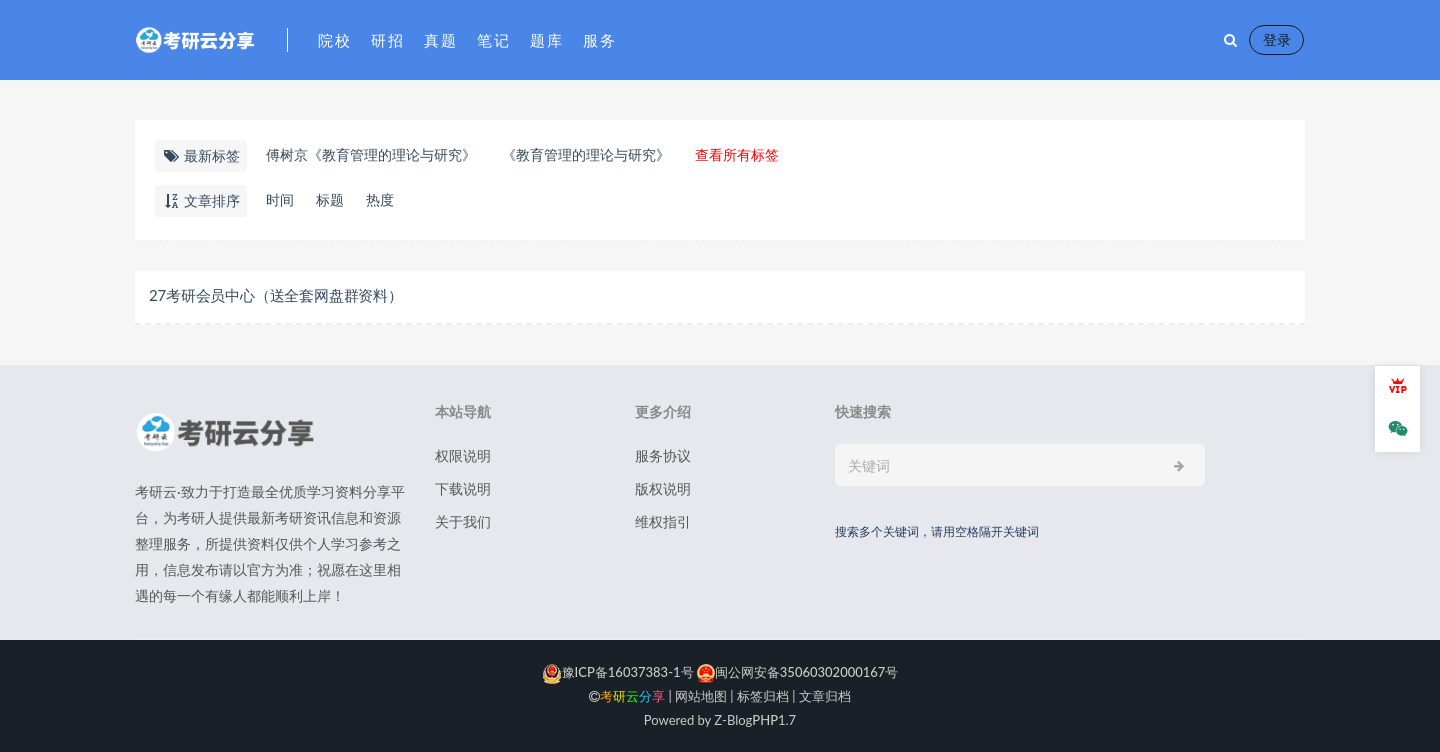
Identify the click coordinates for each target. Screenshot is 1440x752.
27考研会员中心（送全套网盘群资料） (276, 295)
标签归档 (763, 696)
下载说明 (463, 488)
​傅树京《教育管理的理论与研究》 (371, 154)
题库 (546, 40)
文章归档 (825, 696)
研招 (387, 40)
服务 (599, 40)
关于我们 (463, 521)
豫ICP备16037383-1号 (618, 672)
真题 (440, 40)
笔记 (493, 40)
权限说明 (463, 455)
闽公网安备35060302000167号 (796, 672)
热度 (380, 199)
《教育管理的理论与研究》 (586, 154)
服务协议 (663, 455)
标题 (330, 199)
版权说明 (663, 488)
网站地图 (701, 696)
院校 (334, 40)
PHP (765, 720)
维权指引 (663, 521)
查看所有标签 (737, 154)
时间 (280, 199)
